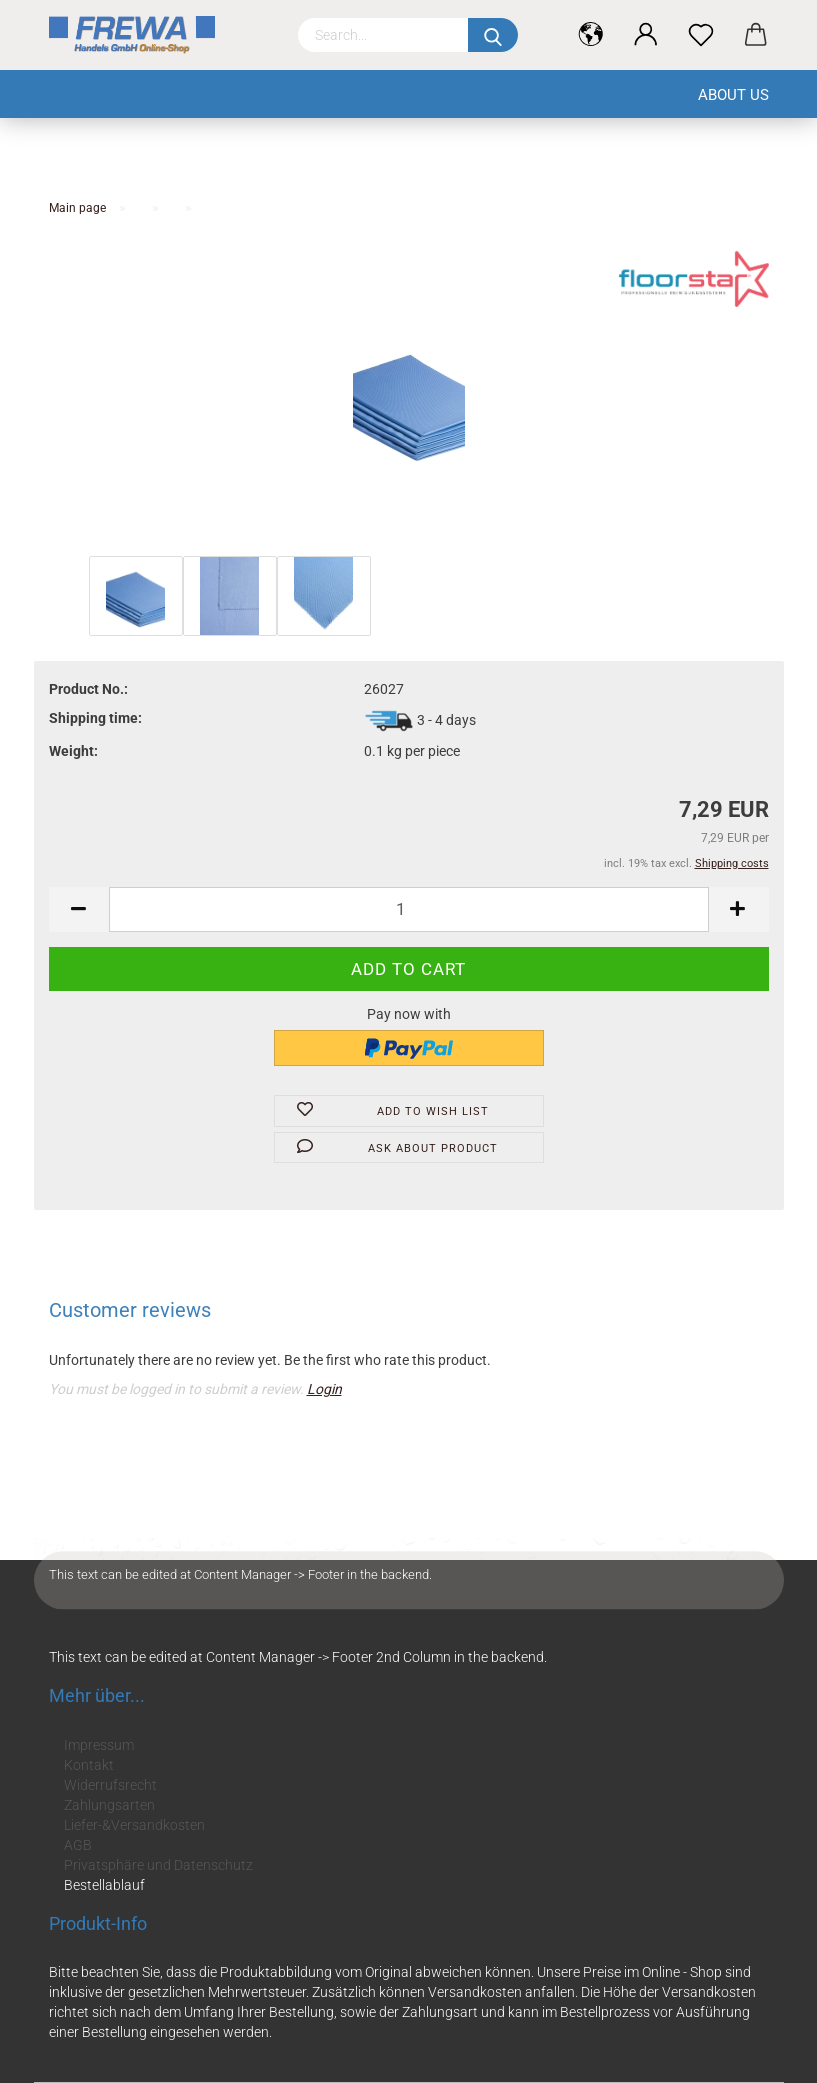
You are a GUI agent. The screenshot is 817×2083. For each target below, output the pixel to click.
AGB (78, 1845)
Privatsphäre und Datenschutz (158, 1865)
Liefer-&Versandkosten (134, 1825)
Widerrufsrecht (110, 1785)
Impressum (99, 1745)
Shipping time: (95, 718)
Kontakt (89, 1765)
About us (733, 95)
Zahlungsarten (109, 1805)
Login (324, 1389)
